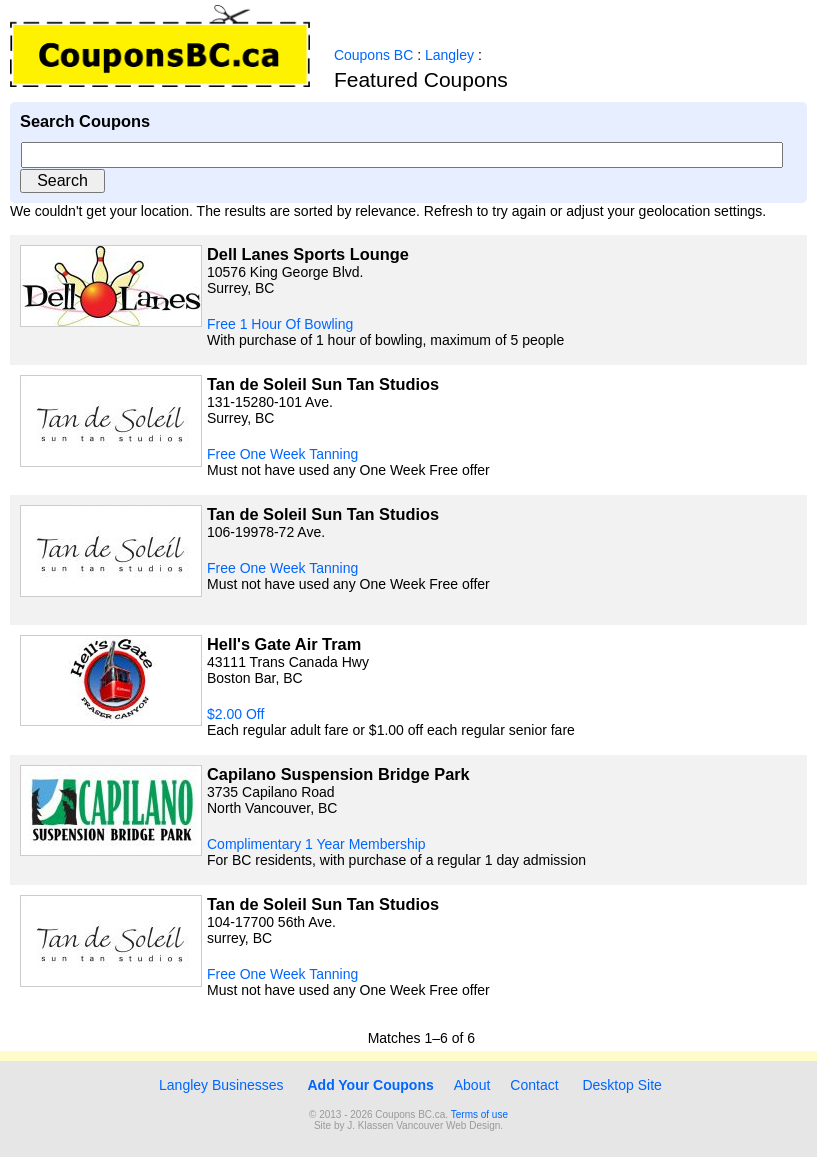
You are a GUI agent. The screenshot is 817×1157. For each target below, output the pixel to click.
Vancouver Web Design (448, 1125)
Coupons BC (373, 55)
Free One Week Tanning (282, 454)
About (472, 1085)
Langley (449, 55)
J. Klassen (370, 1125)
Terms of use (479, 1114)
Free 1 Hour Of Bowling (280, 324)
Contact (534, 1085)
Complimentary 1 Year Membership (316, 844)
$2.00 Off (235, 714)
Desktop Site (621, 1085)
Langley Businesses (219, 1085)
